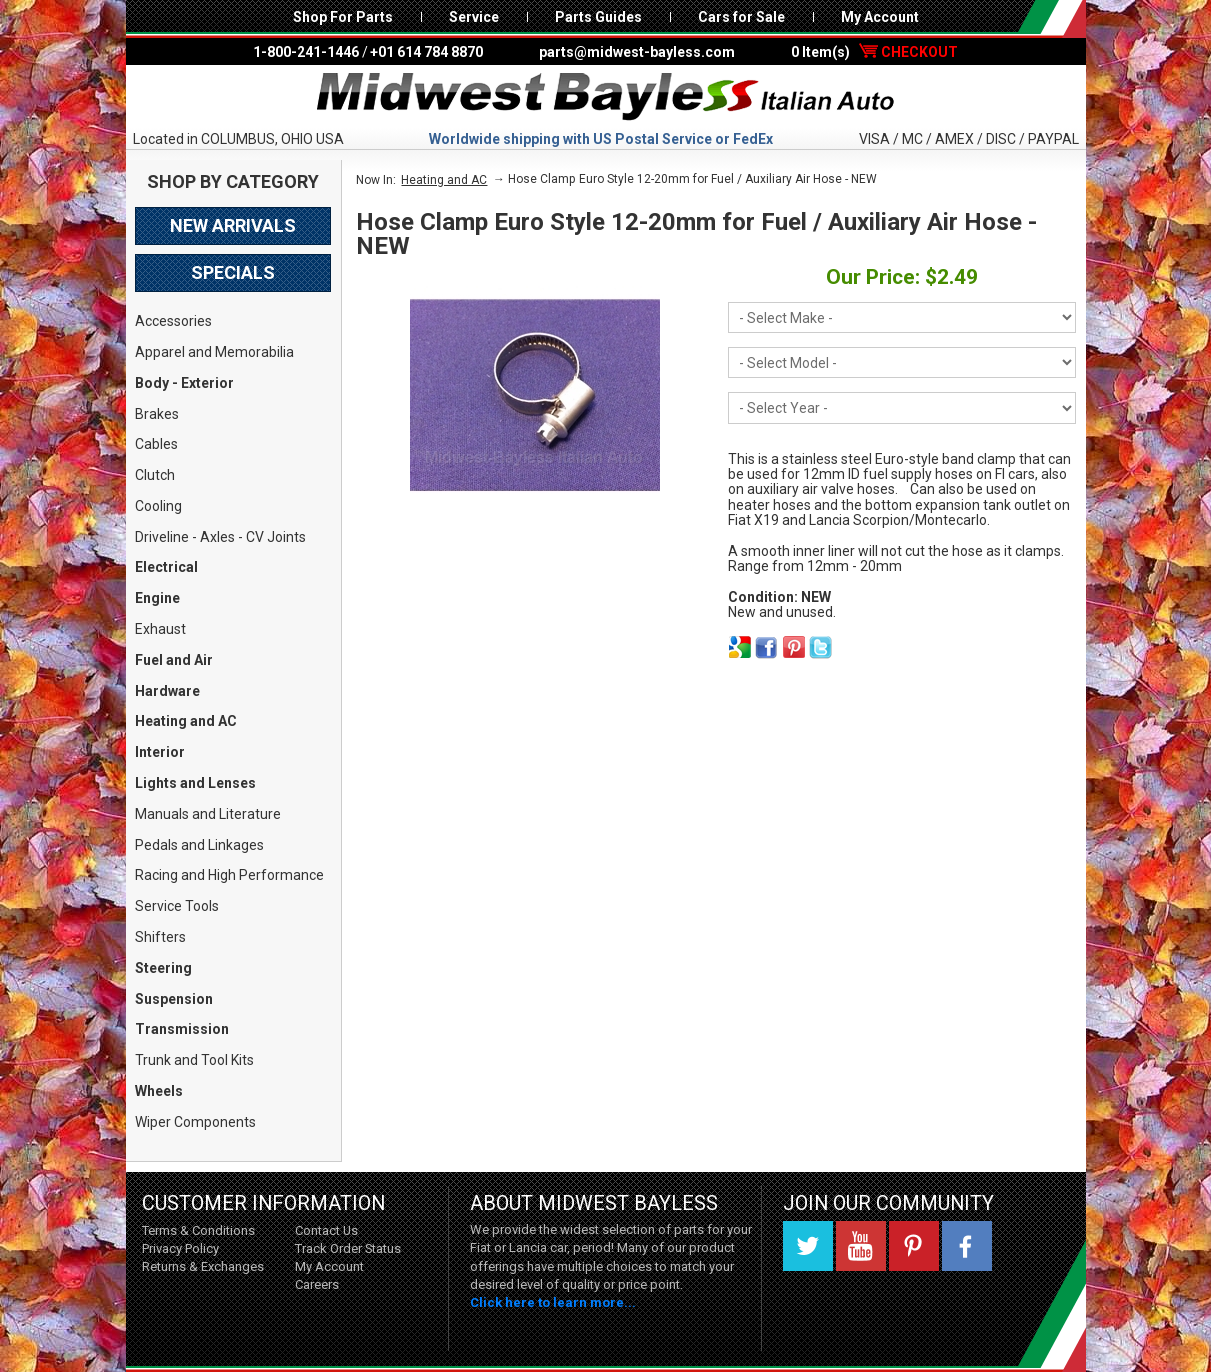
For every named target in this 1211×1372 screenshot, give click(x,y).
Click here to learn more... (553, 1302)
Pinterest (914, 1246)
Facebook (967, 1246)
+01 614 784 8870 (426, 52)
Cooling (158, 506)
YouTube (861, 1246)
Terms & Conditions (198, 1230)
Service (474, 17)
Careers (317, 1284)
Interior (160, 752)
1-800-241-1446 (306, 52)
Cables (156, 444)
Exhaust (160, 629)
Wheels (159, 1091)
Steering (163, 968)
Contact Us (326, 1230)
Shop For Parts (343, 17)
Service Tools (177, 906)
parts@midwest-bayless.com (637, 52)
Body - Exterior (184, 383)
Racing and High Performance (229, 875)
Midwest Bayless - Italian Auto (606, 97)
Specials (233, 272)
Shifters (160, 937)
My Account (880, 17)
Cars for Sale (741, 17)
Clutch (155, 475)
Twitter (808, 1246)
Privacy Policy (180, 1248)
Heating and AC (186, 721)
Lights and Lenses (195, 783)
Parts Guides (598, 17)
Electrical (166, 567)
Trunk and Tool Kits (194, 1060)
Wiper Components (195, 1122)
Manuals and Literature (208, 814)
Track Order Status (348, 1248)
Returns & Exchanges (203, 1266)
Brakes (157, 414)
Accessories (173, 321)
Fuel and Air (174, 660)
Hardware (167, 691)
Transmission (182, 1029)
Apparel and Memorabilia (214, 352)
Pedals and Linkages (199, 845)
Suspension (174, 999)
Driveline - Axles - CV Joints (220, 537)
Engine (157, 598)
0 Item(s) (874, 52)
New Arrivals (233, 225)
